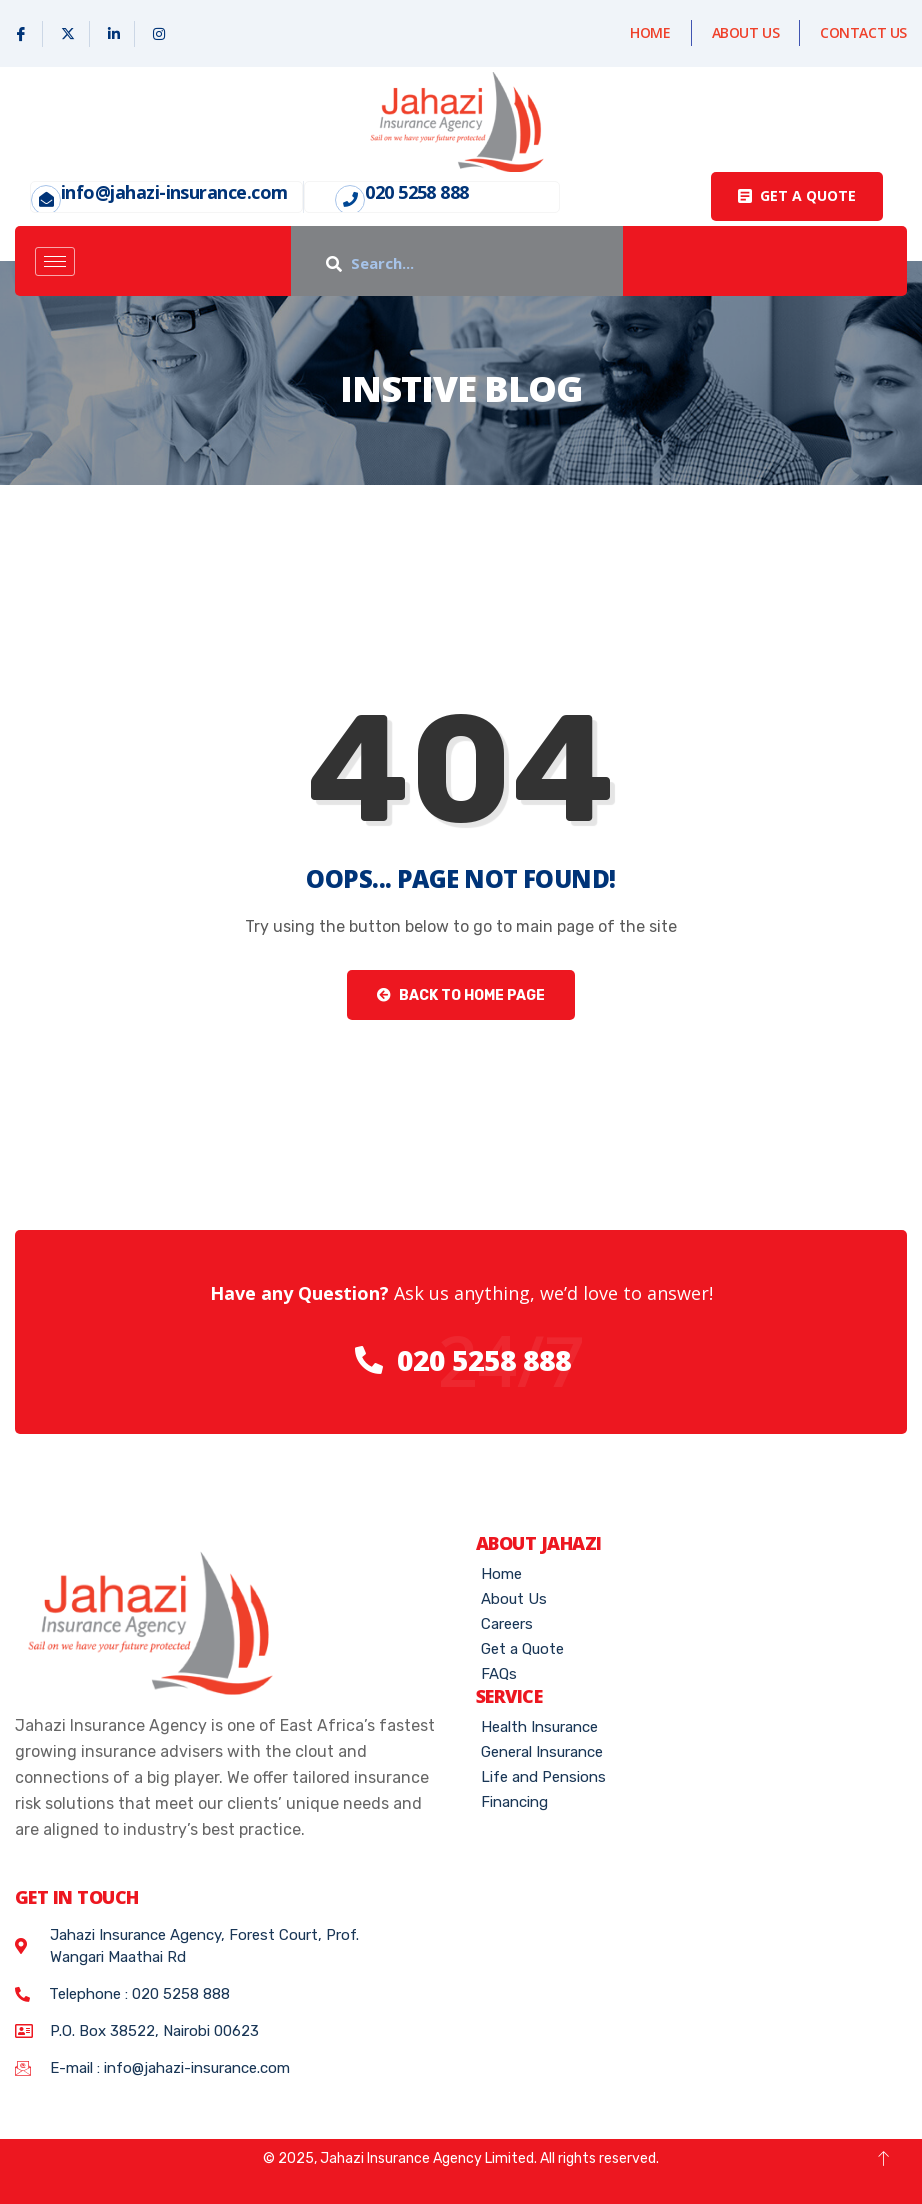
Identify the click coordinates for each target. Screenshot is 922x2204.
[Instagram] (159, 34)
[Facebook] (21, 34)
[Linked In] (114, 34)
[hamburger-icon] (55, 261)
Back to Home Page (461, 995)
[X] (68, 34)
